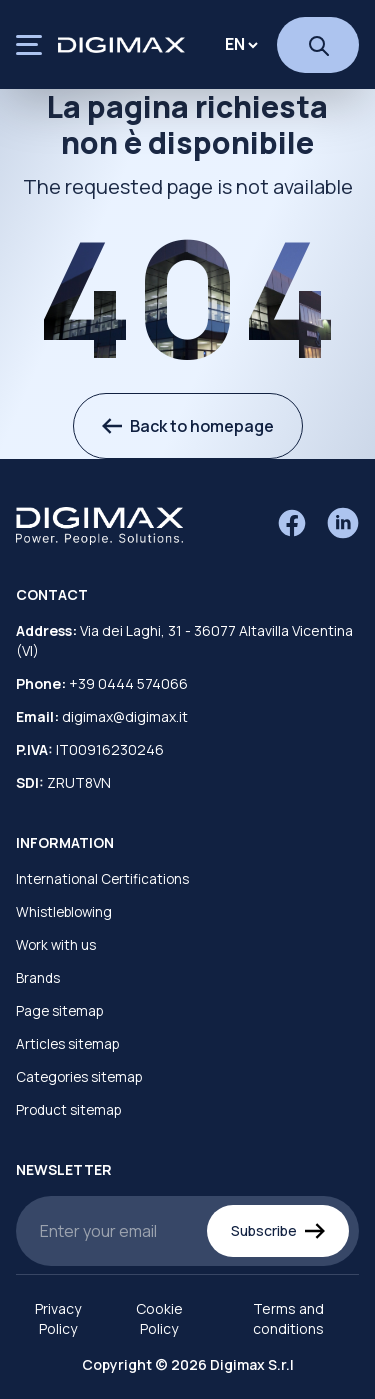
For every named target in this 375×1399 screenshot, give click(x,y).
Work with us (56, 945)
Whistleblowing (64, 912)
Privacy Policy (58, 1318)
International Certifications (102, 879)
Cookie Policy (159, 1318)
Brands (38, 978)
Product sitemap (68, 1110)
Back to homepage (188, 426)
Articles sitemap (67, 1044)
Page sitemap (59, 1011)
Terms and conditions (288, 1318)
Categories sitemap (79, 1077)
